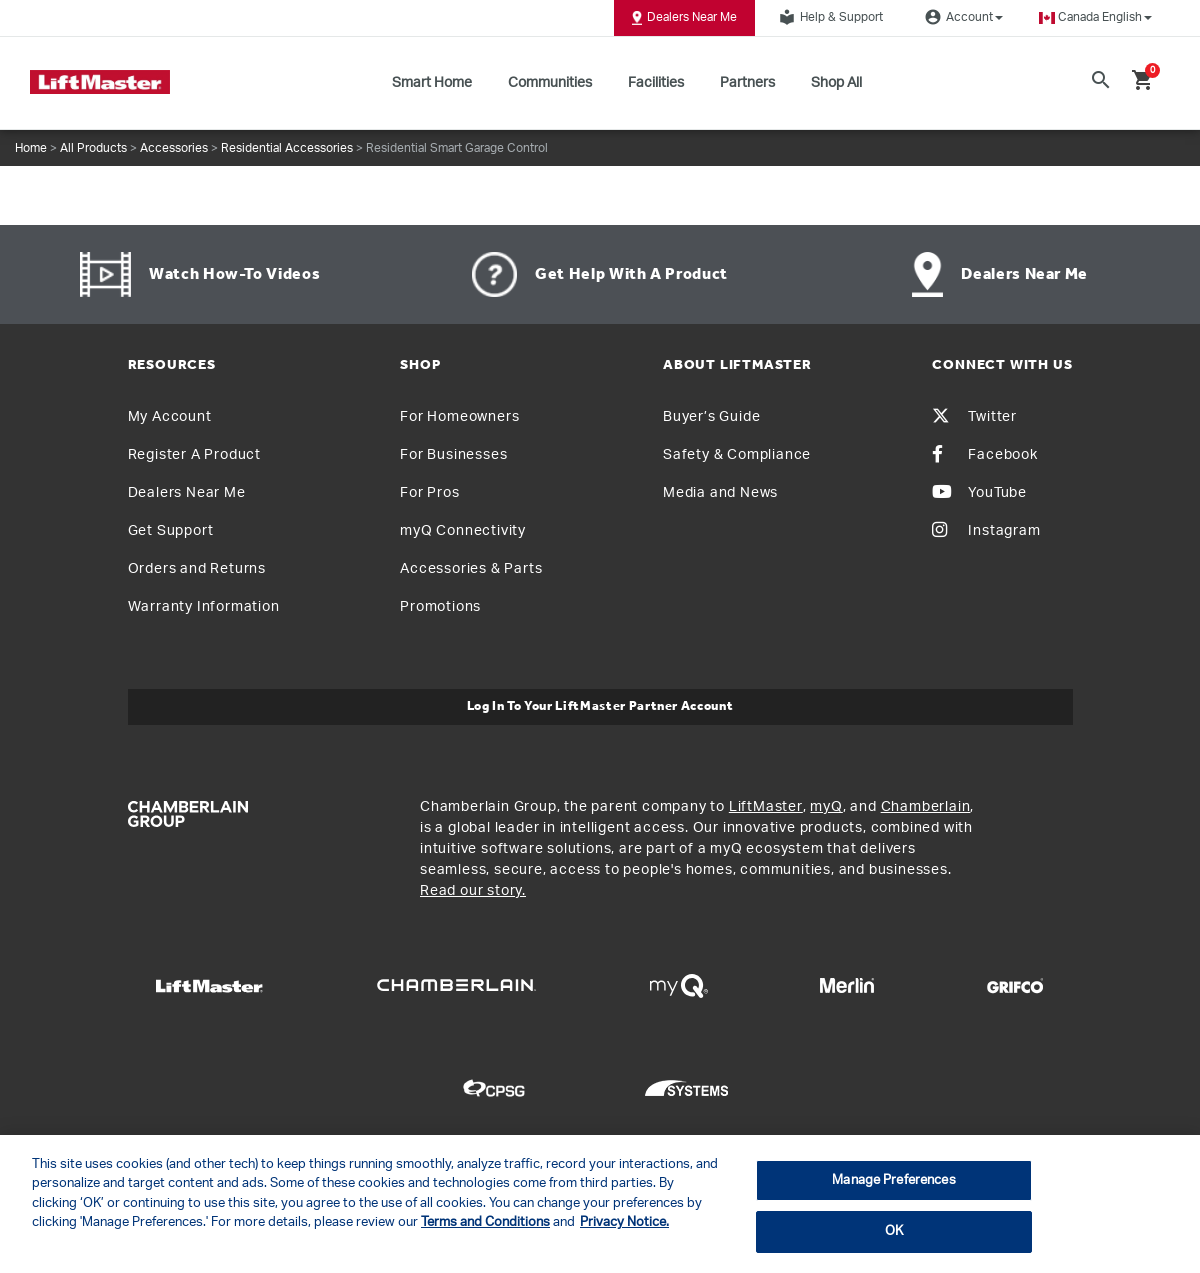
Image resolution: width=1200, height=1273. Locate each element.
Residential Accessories (287, 148)
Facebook (984, 455)
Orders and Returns (197, 569)
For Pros (429, 493)
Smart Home (432, 83)
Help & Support (828, 17)
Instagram (986, 531)
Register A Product (194, 455)
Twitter (974, 417)
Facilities (656, 83)
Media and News (720, 493)
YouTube (979, 493)
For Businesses (453, 455)
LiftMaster (766, 807)
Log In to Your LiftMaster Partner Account (600, 706)
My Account (170, 417)
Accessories (174, 148)
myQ (826, 807)
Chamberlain (926, 807)
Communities (550, 83)
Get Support (171, 531)
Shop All (836, 83)
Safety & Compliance (737, 455)
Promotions (440, 607)
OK (894, 1231)
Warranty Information (204, 607)
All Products (93, 148)
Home (31, 148)
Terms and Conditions (485, 1222)
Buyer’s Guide (711, 417)
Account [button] (961, 17)
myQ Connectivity (463, 531)
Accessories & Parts (471, 569)
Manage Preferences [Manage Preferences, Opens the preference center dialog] (893, 1180)
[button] (1095, 17)
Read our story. (473, 891)
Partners (747, 83)
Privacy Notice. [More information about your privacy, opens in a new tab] (624, 1222)
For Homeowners (459, 417)
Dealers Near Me (684, 18)
